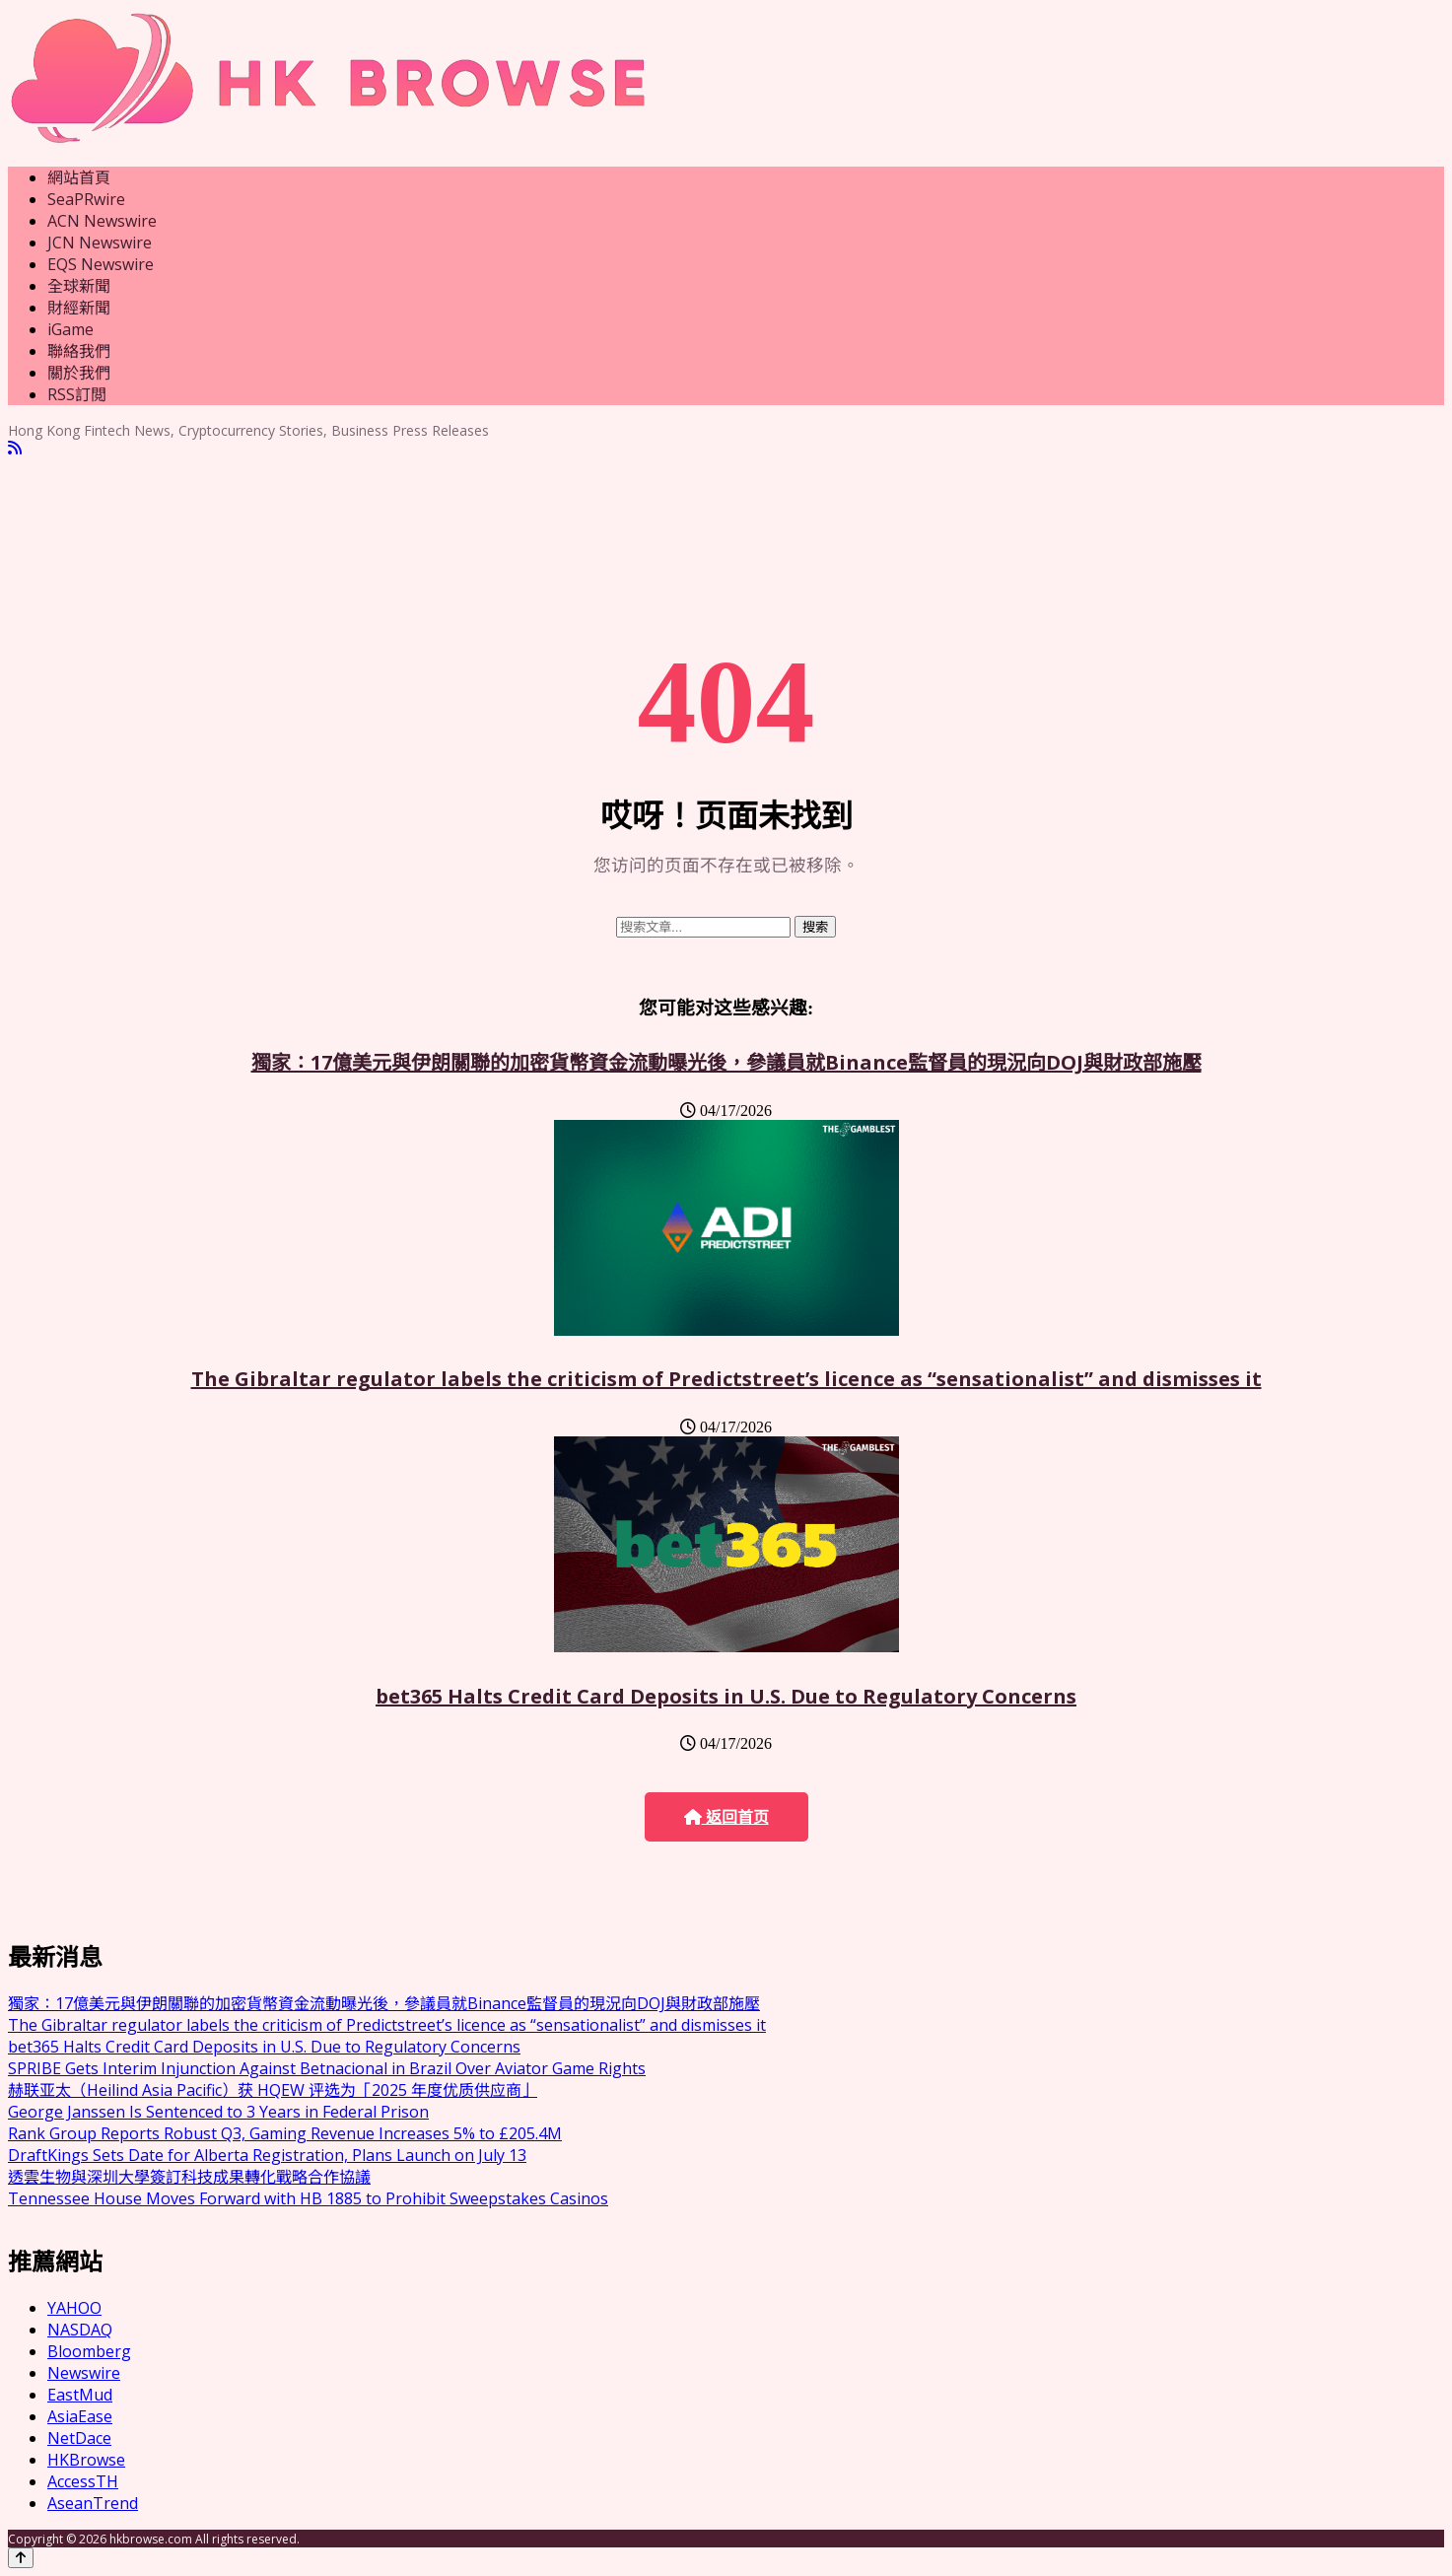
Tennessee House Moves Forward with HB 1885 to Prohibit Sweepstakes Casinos (308, 2198)
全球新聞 (78, 286)
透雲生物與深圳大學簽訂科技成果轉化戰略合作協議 (189, 2177)
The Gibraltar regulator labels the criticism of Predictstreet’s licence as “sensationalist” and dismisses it (726, 1378)
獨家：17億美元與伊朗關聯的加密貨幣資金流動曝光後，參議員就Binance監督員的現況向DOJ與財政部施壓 (726, 1062)
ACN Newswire (102, 221)
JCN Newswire (99, 242)
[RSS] (15, 448)
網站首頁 (78, 177)
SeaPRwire (86, 199)
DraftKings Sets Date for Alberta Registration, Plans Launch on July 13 (267, 2155)
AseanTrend (92, 2503)
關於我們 (78, 372)
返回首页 (726, 1817)
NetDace (79, 2438)
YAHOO (74, 2308)
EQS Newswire (100, 264)
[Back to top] (21, 2557)
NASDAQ (79, 2329)
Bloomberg (89, 2351)
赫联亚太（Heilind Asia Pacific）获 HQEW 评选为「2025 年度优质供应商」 (272, 2090)
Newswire (83, 2373)
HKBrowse (86, 2460)
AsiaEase (79, 2416)
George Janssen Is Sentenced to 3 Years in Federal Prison (218, 2112)
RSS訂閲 (76, 394)
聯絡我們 (78, 351)
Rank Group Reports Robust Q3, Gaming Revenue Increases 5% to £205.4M (285, 2133)
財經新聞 (78, 307)
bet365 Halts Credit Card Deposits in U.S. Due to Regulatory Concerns (726, 1696)
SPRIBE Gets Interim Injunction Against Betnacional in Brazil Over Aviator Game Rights (327, 2068)
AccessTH (82, 2481)
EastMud (79, 2394)
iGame (70, 329)
